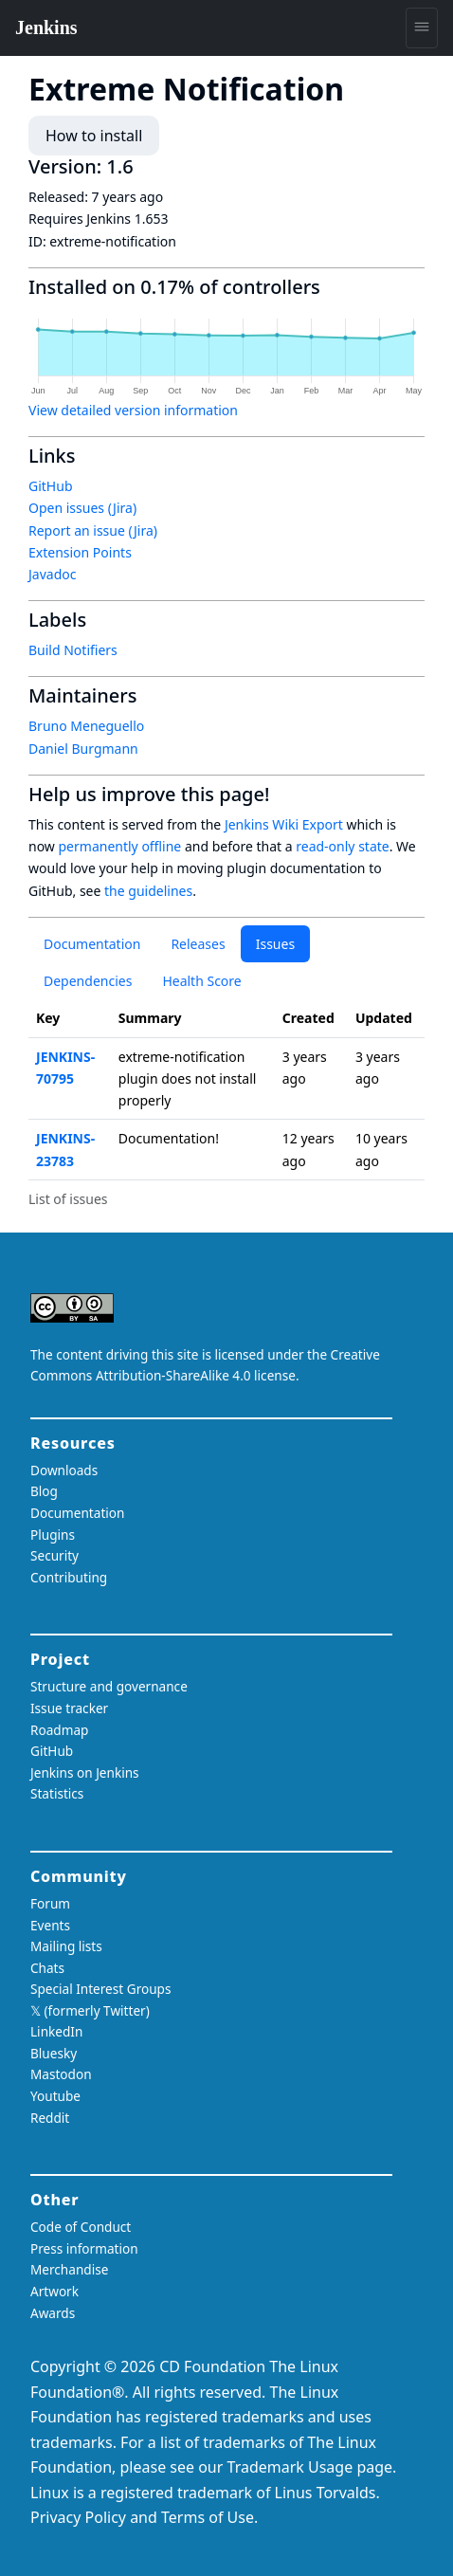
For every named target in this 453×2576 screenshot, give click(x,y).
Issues (275, 944)
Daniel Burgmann (83, 749)
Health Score (201, 981)
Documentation (92, 944)
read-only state (342, 846)
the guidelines (148, 891)
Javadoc (52, 574)
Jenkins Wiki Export (284, 824)
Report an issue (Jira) (92, 530)
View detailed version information (133, 410)
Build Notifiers (73, 650)
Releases (198, 944)
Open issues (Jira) (82, 508)
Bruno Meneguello (86, 726)
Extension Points (80, 552)
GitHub (50, 486)
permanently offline (120, 846)
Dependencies (88, 981)
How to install (93, 135)
